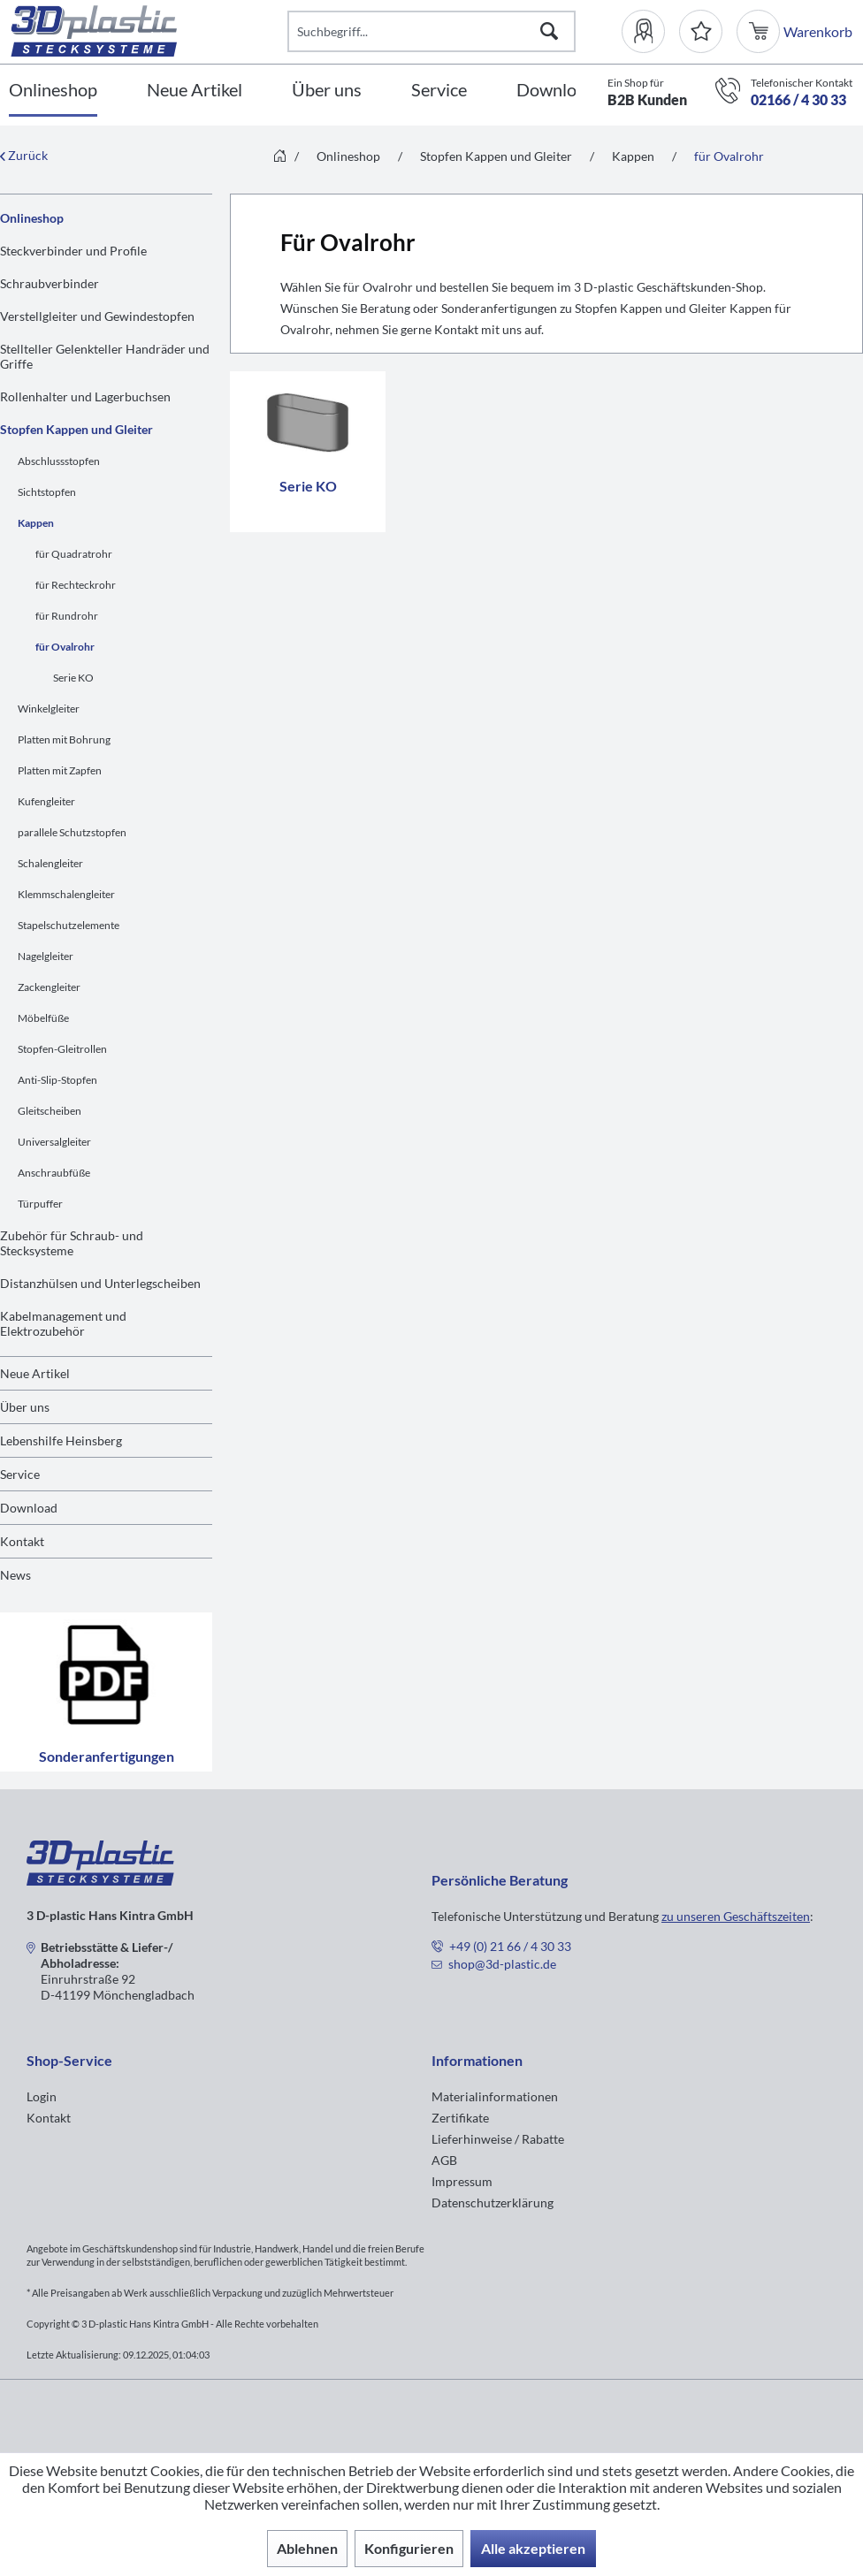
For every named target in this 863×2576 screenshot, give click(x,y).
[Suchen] (549, 31)
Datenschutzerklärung (493, 2202)
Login (42, 2096)
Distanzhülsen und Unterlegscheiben (100, 1283)
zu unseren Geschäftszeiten (735, 1916)
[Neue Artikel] (194, 91)
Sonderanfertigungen (106, 1692)
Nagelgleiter (45, 956)
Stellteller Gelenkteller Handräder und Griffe (105, 356)
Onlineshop (32, 217)
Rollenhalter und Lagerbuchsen (85, 396)
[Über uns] (327, 91)
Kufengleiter (46, 801)
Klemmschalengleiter (66, 894)
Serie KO (73, 677)
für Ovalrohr (65, 646)
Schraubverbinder (49, 283)
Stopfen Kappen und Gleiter (76, 429)
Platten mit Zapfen (60, 770)
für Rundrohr (66, 615)
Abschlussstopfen (59, 461)
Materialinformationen (495, 2096)
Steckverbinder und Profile (73, 250)
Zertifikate (460, 2117)
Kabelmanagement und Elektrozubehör (63, 1323)
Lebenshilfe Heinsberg (61, 1440)
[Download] (555, 91)
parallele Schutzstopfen (72, 832)
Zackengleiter (49, 987)
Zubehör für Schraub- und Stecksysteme (71, 1243)
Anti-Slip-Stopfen (57, 1079)
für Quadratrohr (73, 553)
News (15, 1574)
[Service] (439, 91)
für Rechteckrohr (75, 584)
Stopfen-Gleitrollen (62, 1049)
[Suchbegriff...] (431, 31)
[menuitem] (650, 31)
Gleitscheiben (49, 1110)
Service (20, 1474)
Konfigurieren (409, 2548)
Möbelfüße (43, 1018)
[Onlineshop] (53, 91)
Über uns (25, 1406)
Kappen (36, 523)
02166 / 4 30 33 (798, 99)
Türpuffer (40, 1203)
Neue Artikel (35, 1373)
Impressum (462, 2181)
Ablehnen (307, 2548)
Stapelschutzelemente (68, 925)
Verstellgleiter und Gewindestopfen (97, 316)
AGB (444, 2160)
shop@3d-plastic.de (502, 1963)
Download (28, 1507)
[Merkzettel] (700, 31)
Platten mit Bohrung (64, 739)
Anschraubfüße (54, 1172)
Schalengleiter (50, 863)
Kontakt (22, 1541)
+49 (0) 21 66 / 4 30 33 (510, 1946)
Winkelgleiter (49, 708)
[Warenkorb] (760, 31)
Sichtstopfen (47, 492)
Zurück (24, 155)
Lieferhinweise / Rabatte (498, 2138)
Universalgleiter (54, 1141)
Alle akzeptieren (533, 2548)
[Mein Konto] (650, 31)
